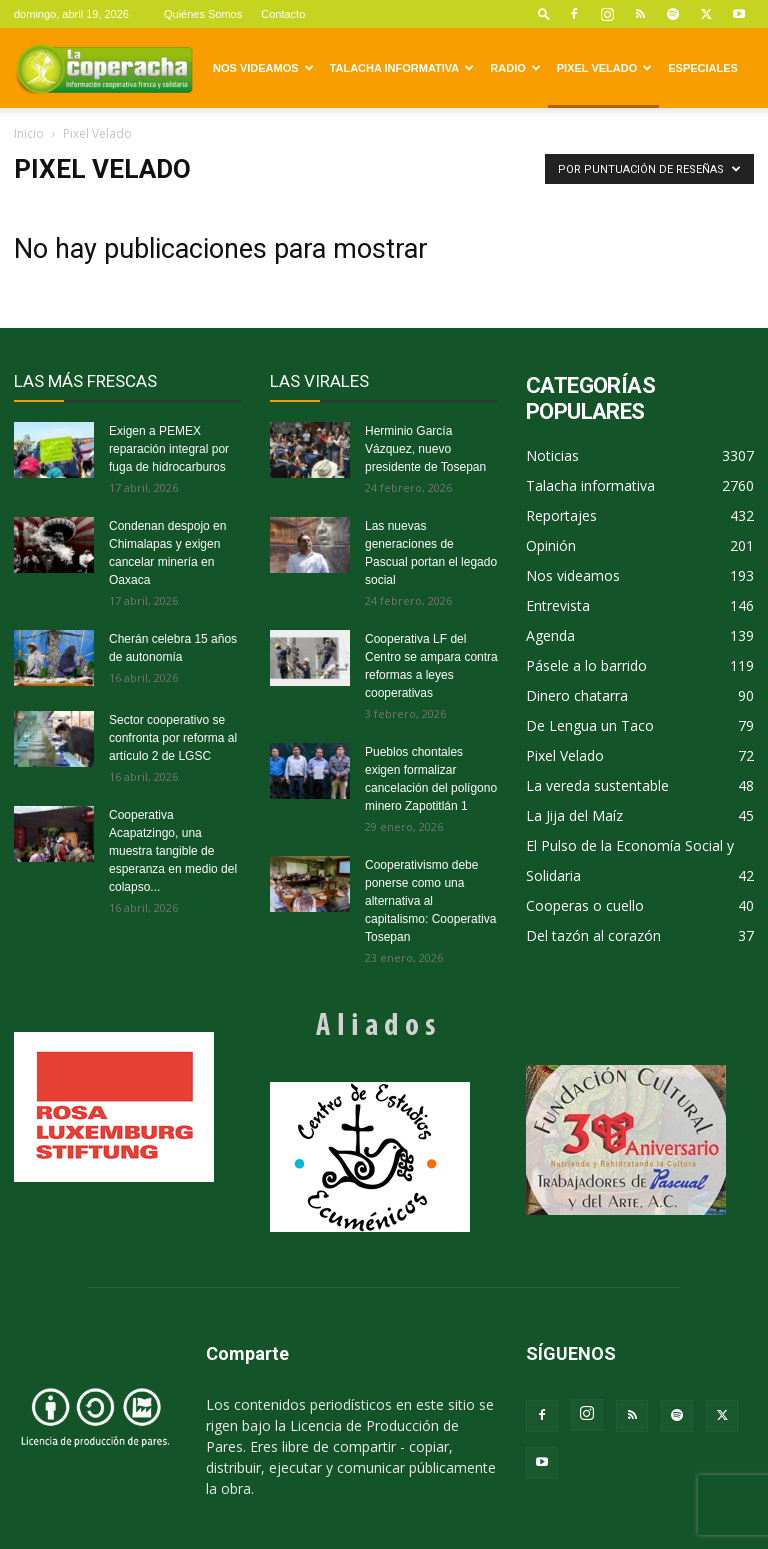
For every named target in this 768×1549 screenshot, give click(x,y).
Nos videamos (263, 68)
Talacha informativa (402, 68)
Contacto (283, 14)
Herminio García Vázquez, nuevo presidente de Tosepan (425, 449)
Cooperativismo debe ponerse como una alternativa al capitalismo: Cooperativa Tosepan (430, 901)
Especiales (703, 68)
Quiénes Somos (203, 14)
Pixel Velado (604, 68)
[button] (544, 13)
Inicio (29, 133)
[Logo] (104, 68)
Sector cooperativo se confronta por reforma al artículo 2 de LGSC (173, 738)
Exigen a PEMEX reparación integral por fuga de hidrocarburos (169, 449)
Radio (515, 68)
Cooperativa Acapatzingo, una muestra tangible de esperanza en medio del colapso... (173, 851)
